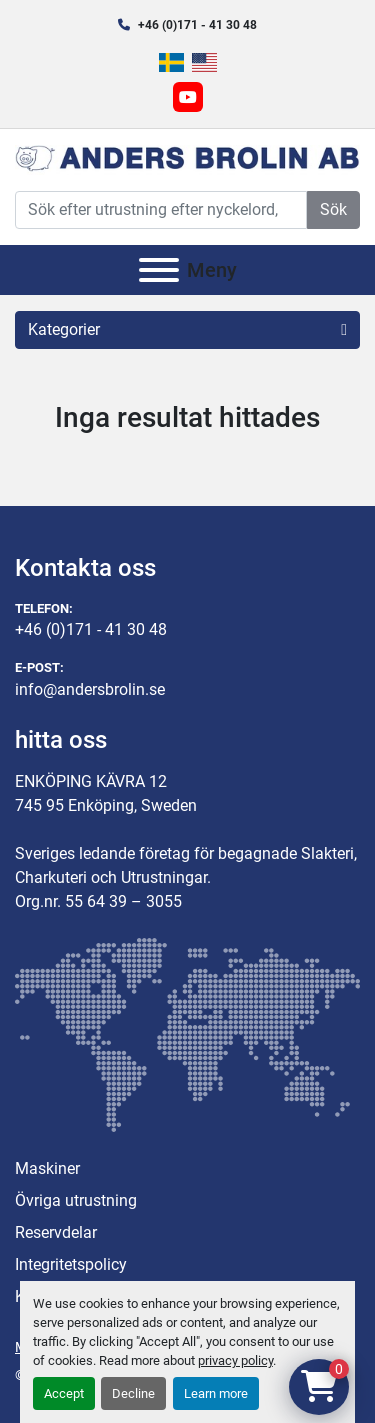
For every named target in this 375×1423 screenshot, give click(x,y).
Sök (333, 209)
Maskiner (47, 1168)
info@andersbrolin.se (90, 689)
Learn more (216, 1393)
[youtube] (188, 97)
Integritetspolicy (71, 1264)
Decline (133, 1393)
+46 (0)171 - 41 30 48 (197, 25)
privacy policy (235, 1360)
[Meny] (159, 270)
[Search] (161, 210)
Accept (64, 1393)
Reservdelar (56, 1232)
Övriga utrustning (76, 1200)
